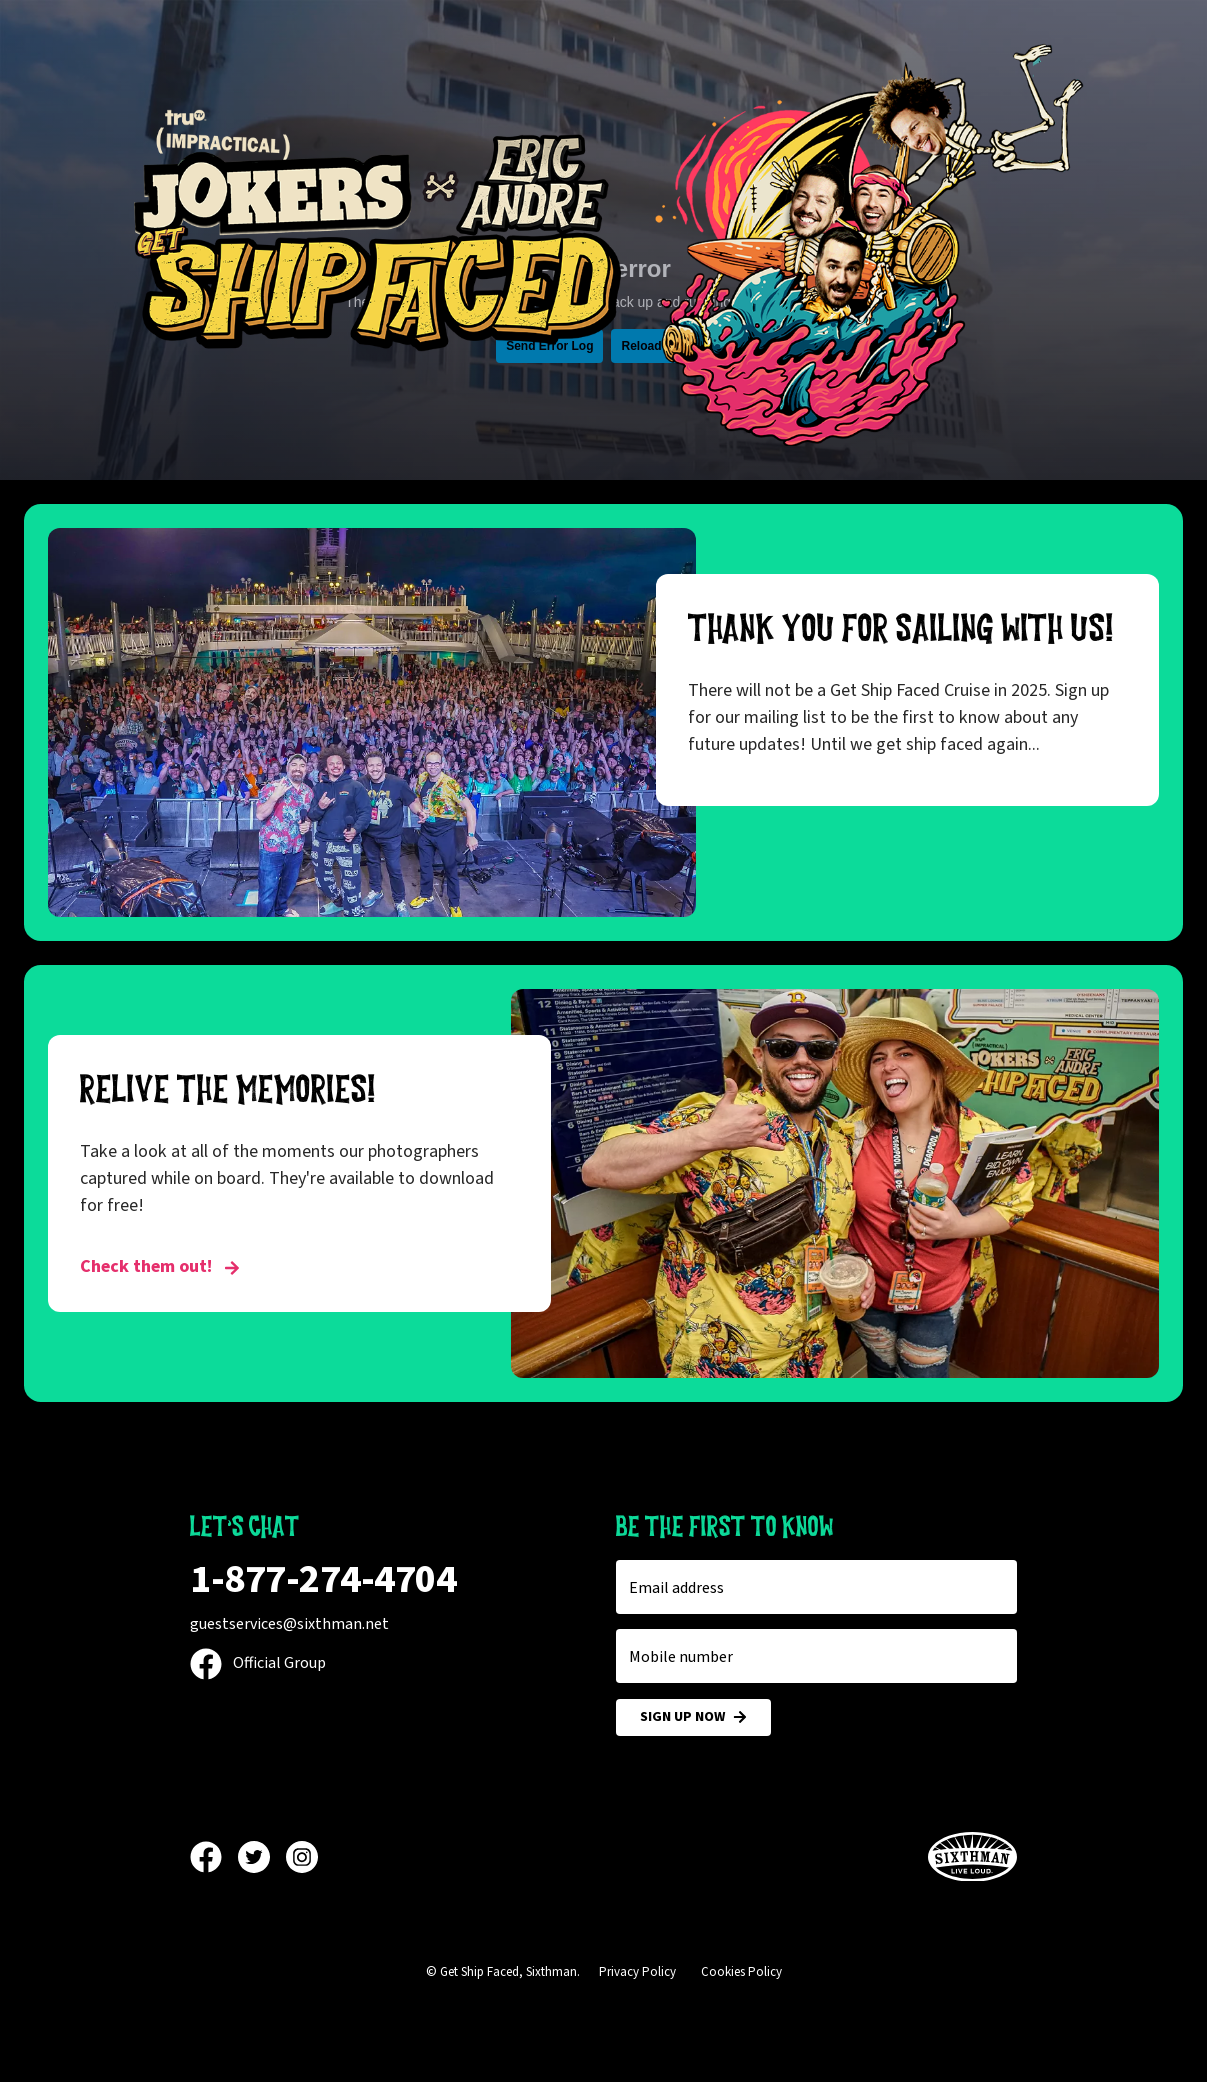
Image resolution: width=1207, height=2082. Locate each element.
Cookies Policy (741, 1972)
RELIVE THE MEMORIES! (228, 1090)
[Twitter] (262, 1857)
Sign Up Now (693, 1717)
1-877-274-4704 (323, 1579)
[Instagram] (302, 1857)
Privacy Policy (637, 1972)
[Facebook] (214, 1857)
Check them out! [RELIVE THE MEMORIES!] (160, 1266)
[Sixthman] (972, 1857)
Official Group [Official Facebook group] (258, 1663)
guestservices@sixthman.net (289, 1624)
